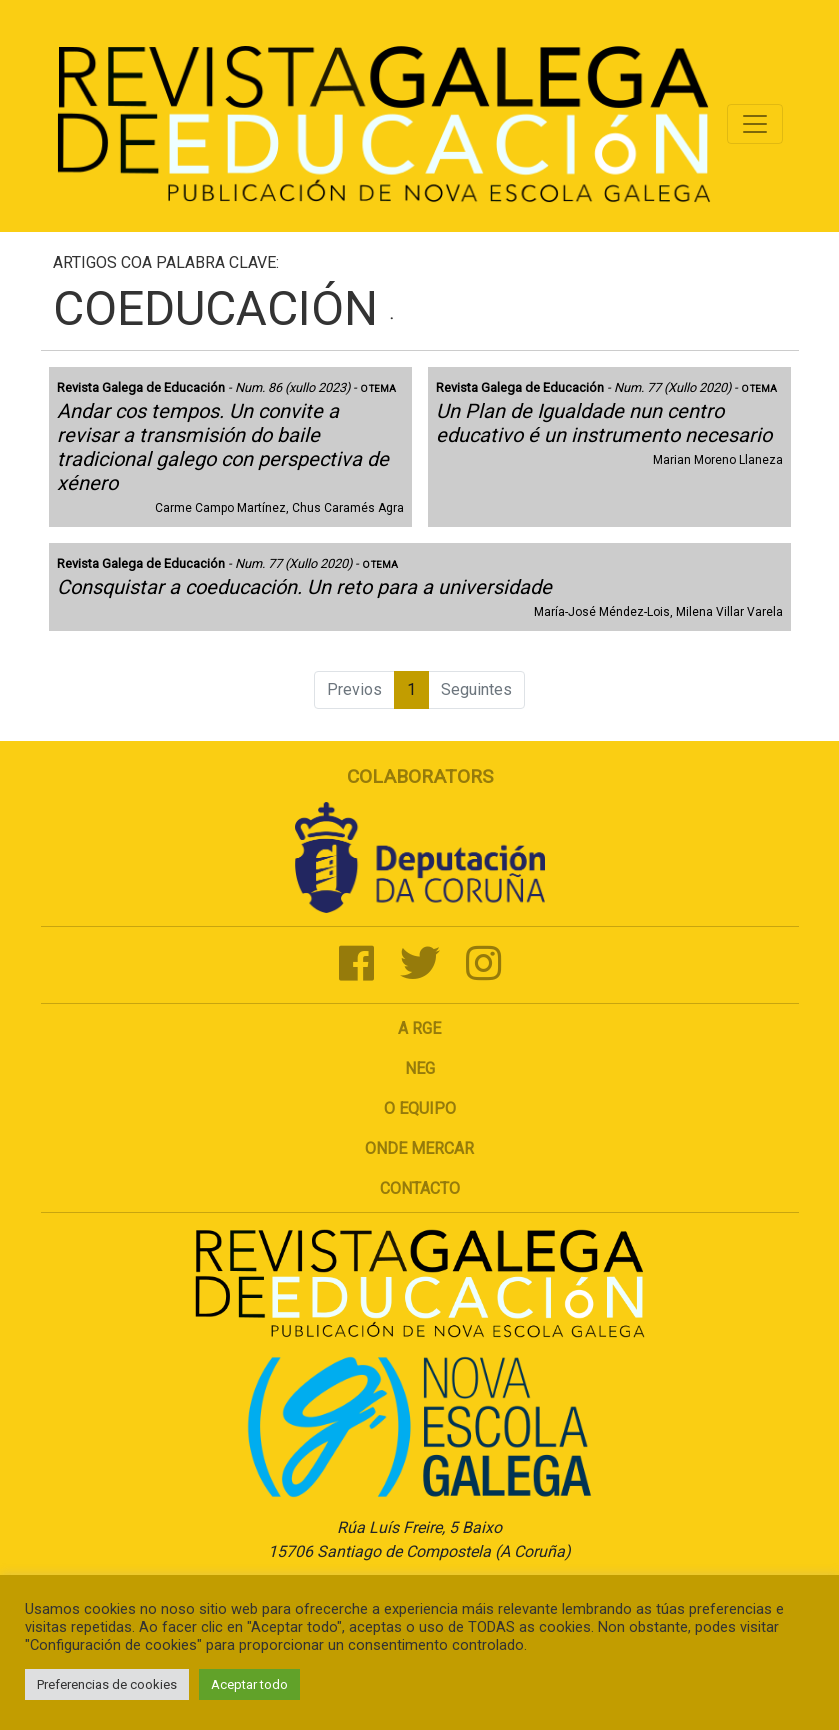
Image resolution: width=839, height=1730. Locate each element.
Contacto (420, 1188)
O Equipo (420, 1108)
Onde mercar (419, 1148)
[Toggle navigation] (755, 124)
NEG (420, 1068)
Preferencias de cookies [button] (107, 1684)
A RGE (419, 1028)
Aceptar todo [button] (249, 1684)
